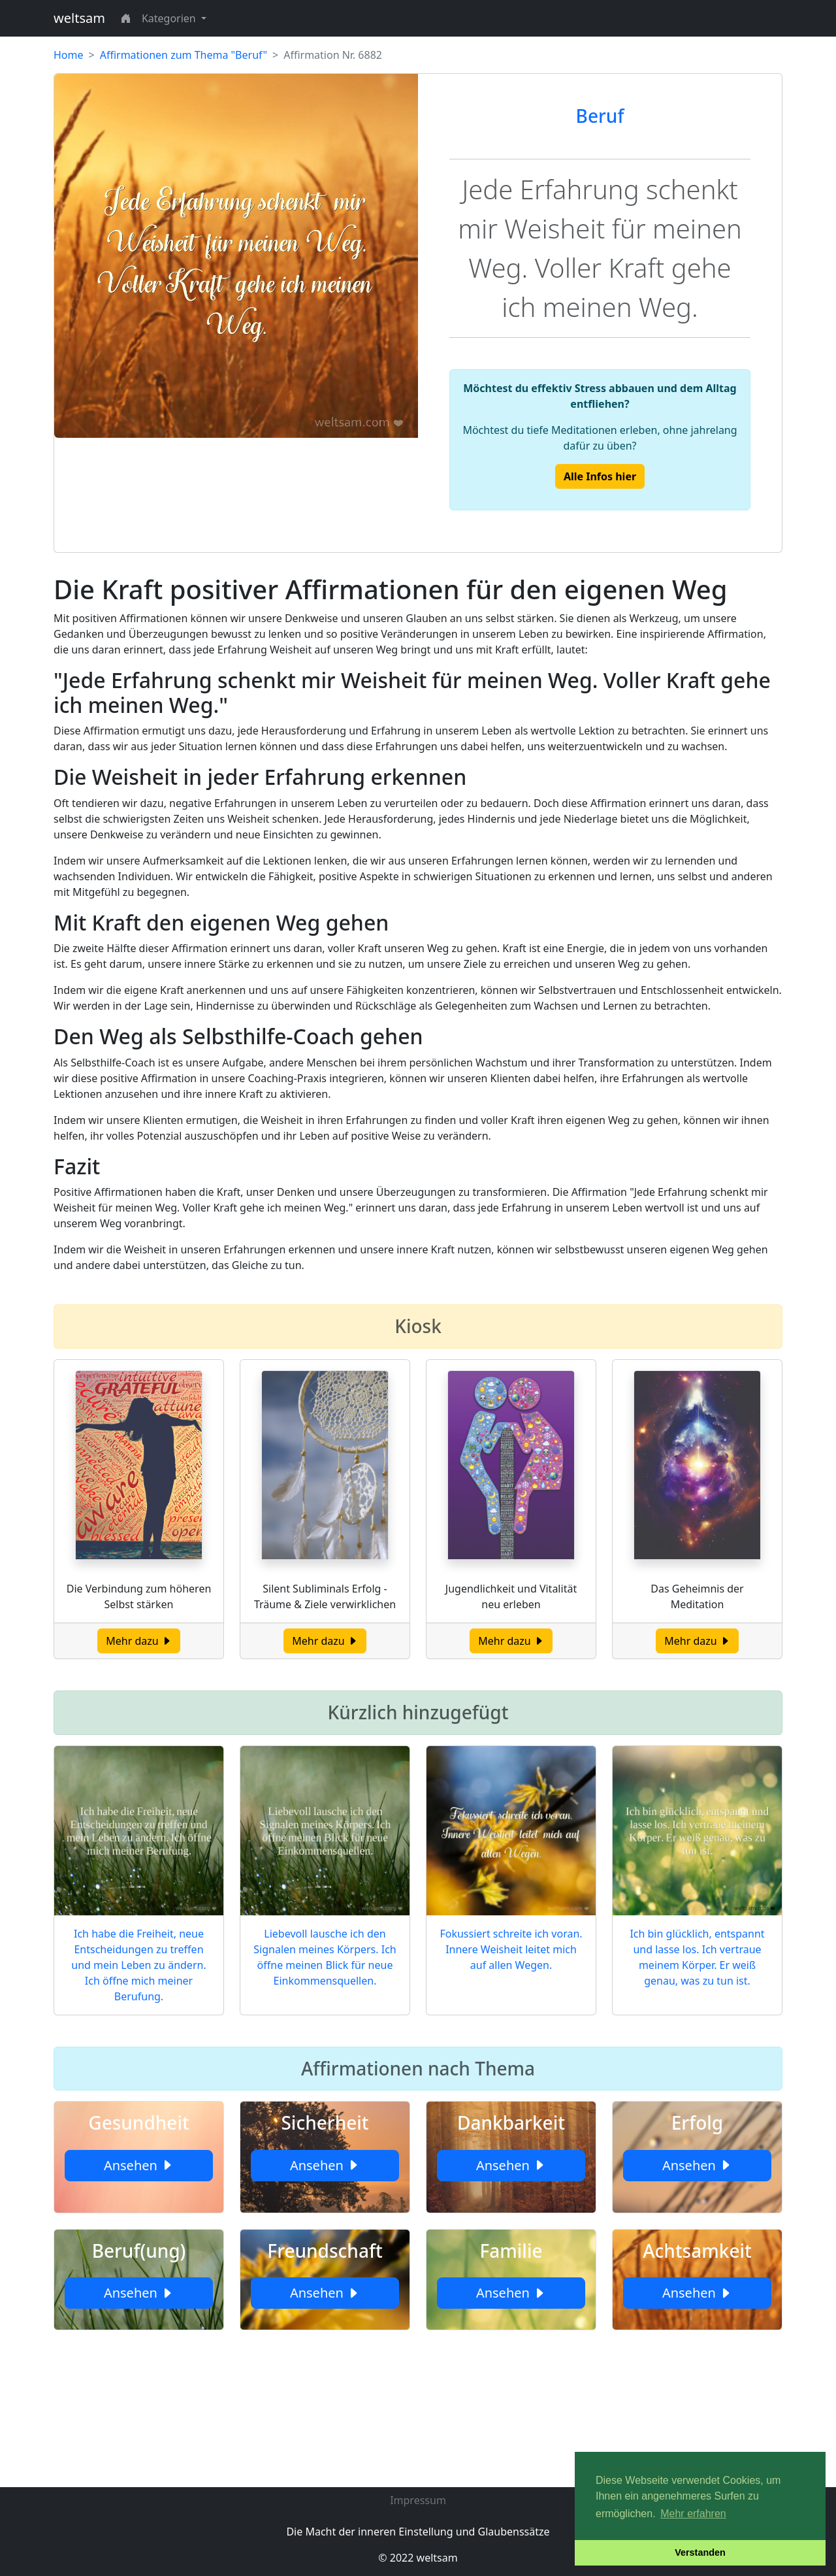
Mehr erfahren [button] (693, 2513)
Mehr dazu (139, 1641)
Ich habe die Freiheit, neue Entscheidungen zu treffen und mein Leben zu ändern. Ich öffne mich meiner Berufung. (138, 1965)
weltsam (79, 18)
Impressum (418, 2500)
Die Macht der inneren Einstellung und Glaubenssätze (417, 2531)
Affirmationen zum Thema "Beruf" (183, 55)
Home (69, 55)
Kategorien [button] (170, 18)
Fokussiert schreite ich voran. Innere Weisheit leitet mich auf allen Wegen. (511, 1949)
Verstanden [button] (700, 2552)
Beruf (600, 115)
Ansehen (139, 2165)
